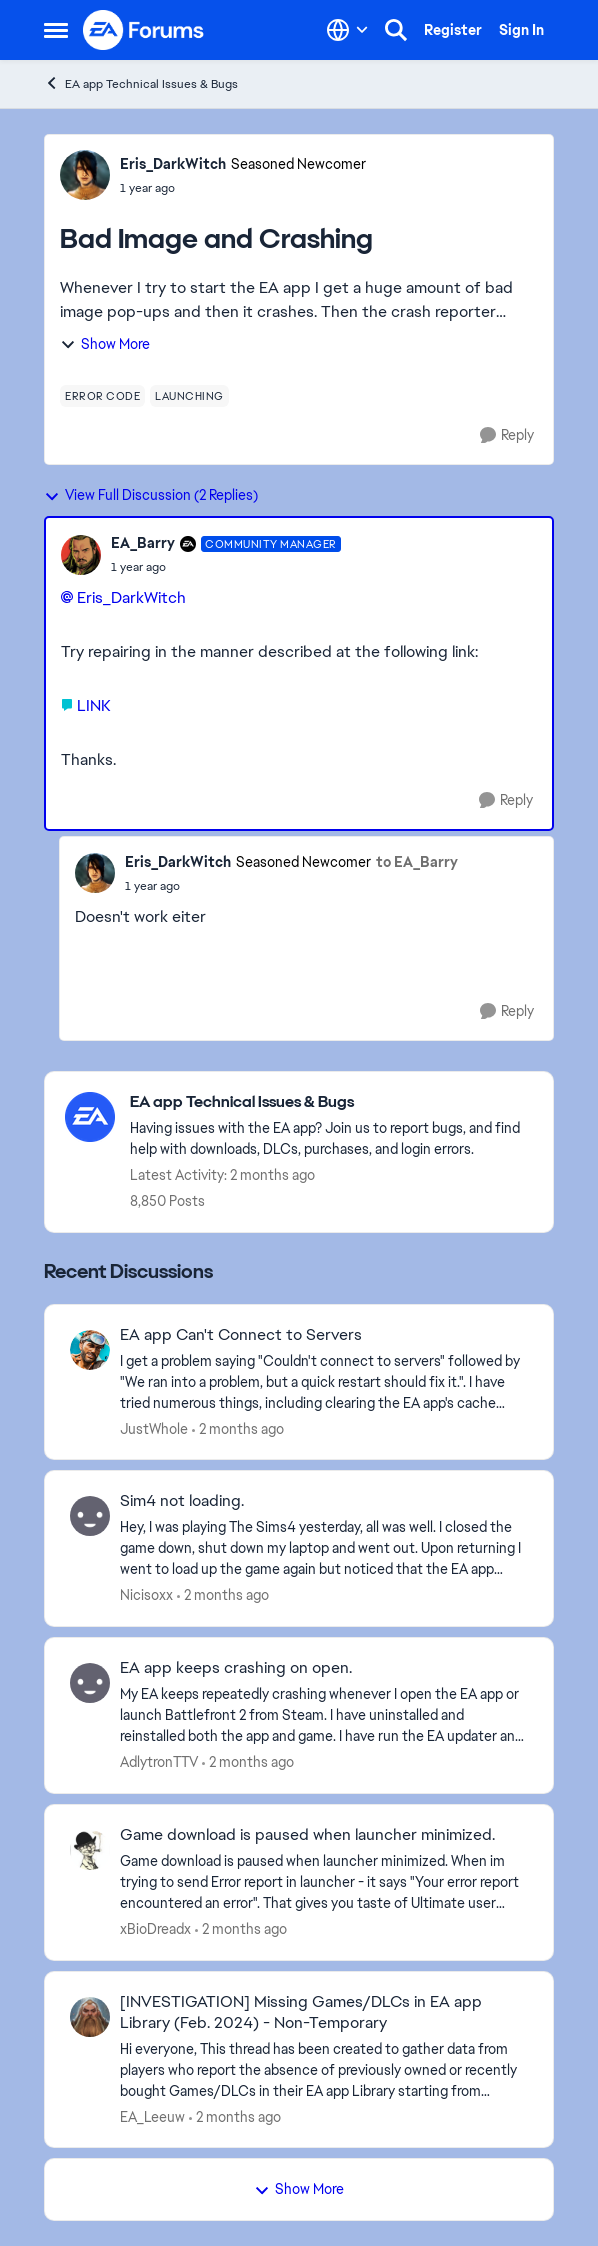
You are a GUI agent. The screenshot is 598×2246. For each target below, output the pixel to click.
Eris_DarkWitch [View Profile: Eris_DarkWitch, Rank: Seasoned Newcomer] (173, 164)
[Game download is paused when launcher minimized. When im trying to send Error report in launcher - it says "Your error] (324, 1882)
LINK (93, 705)
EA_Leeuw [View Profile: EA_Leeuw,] (152, 2116)
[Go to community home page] (144, 30)
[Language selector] (347, 30)
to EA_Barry (417, 862)
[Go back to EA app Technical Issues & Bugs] (331, 1102)
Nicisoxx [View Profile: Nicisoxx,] (146, 1595)
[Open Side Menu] (56, 30)
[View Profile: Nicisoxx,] (90, 1516)
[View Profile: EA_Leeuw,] (90, 2017)
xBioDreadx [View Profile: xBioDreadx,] (155, 1929)
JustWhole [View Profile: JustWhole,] (154, 1428)
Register (453, 30)
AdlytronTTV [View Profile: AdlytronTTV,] (159, 1762)
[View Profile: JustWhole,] (90, 1350)
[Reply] (507, 435)
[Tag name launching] (189, 396)
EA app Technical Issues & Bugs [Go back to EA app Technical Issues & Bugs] (141, 83)
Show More (105, 344)
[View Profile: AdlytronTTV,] (90, 1683)
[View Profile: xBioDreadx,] (90, 1850)
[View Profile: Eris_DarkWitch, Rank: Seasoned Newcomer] (85, 175)
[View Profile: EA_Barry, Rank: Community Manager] (81, 555)
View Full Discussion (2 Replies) (151, 495)
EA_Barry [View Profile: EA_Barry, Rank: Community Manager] (143, 543)
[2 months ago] (238, 1428)
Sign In (521, 30)
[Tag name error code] (102, 396)
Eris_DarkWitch (131, 597)
